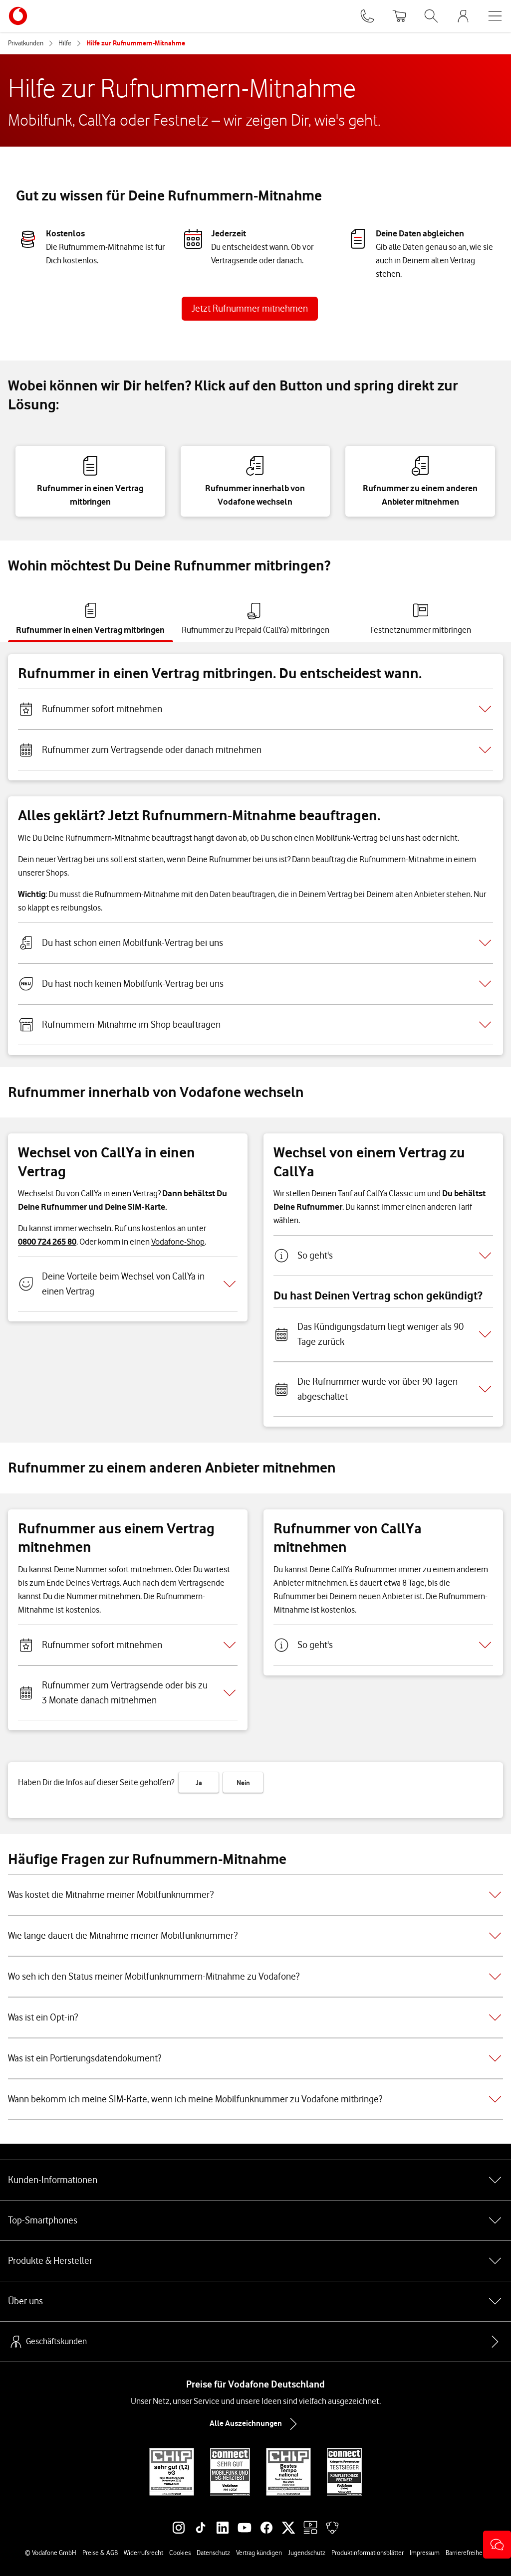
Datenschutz (213, 2553)
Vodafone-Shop (178, 1242)
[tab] (90, 618)
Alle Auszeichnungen (255, 2424)
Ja (199, 1783)
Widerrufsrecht (143, 2553)
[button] (497, 2545)
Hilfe (64, 43)
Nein (243, 1783)
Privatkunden (25, 43)
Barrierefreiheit (466, 2553)
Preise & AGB (100, 2553)
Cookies (180, 2553)
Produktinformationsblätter (367, 2553)
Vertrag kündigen (259, 2553)
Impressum (425, 2553)
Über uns (255, 2301)
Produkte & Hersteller (255, 2261)
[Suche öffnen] (431, 16)
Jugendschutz (306, 2553)
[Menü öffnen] (495, 16)
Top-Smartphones (255, 2220)
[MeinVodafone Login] (463, 16)
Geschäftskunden (47, 2342)
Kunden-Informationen (255, 2180)
